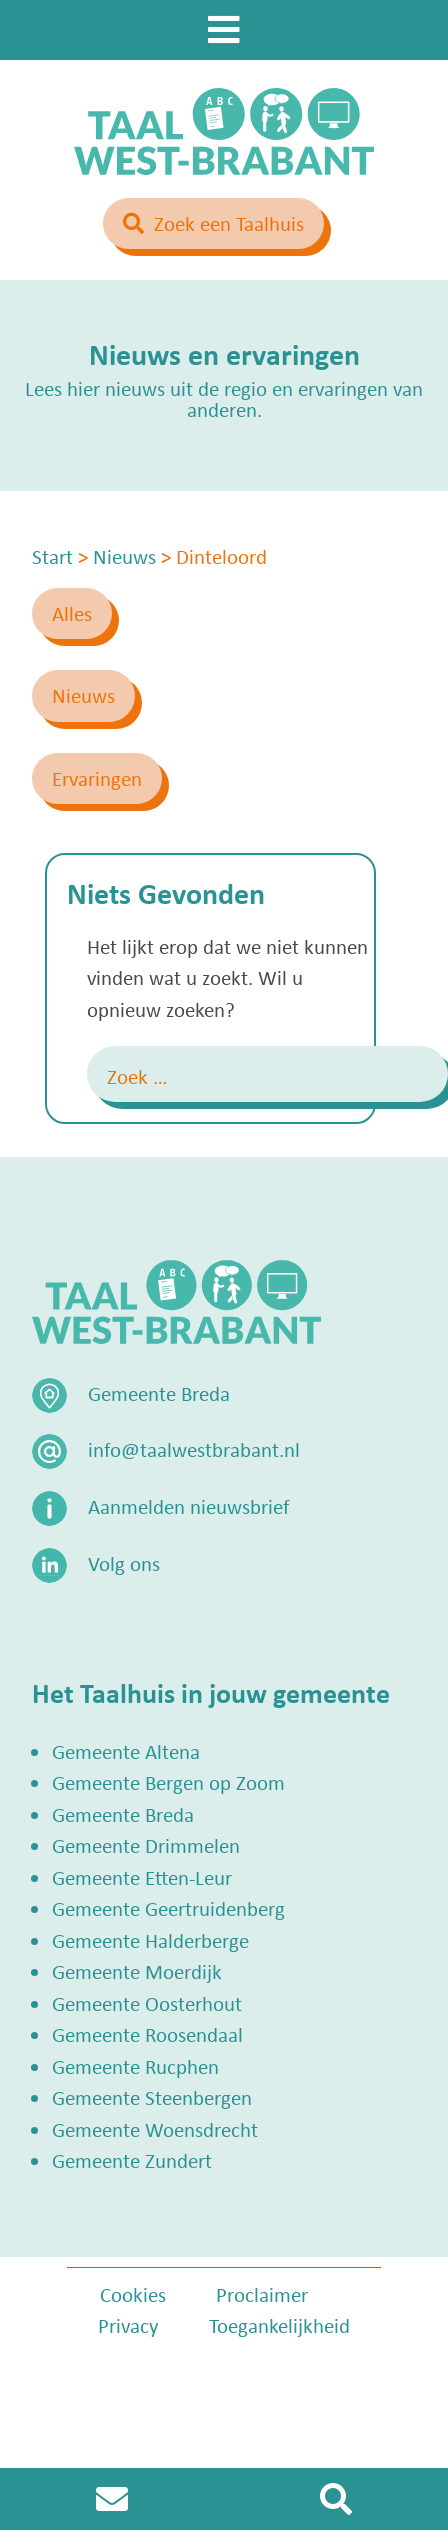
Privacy (128, 2325)
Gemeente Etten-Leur (142, 1877)
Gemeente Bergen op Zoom (168, 1782)
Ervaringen (97, 778)
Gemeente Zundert (132, 2160)
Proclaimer (262, 2294)
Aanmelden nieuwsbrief (188, 1506)
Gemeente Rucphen (135, 2066)
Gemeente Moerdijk (137, 1971)
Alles (72, 613)
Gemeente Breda (123, 1814)
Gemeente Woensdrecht (155, 2129)
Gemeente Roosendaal (147, 2034)
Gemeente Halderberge (150, 1940)
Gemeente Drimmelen (146, 1845)
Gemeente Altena (126, 1751)
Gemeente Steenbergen (152, 2097)
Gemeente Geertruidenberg (168, 1908)
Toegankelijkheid (279, 2325)
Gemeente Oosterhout (147, 2003)
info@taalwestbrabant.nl (194, 1449)
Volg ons (124, 1563)
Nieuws (83, 695)
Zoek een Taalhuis (229, 223)
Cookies (133, 2294)
